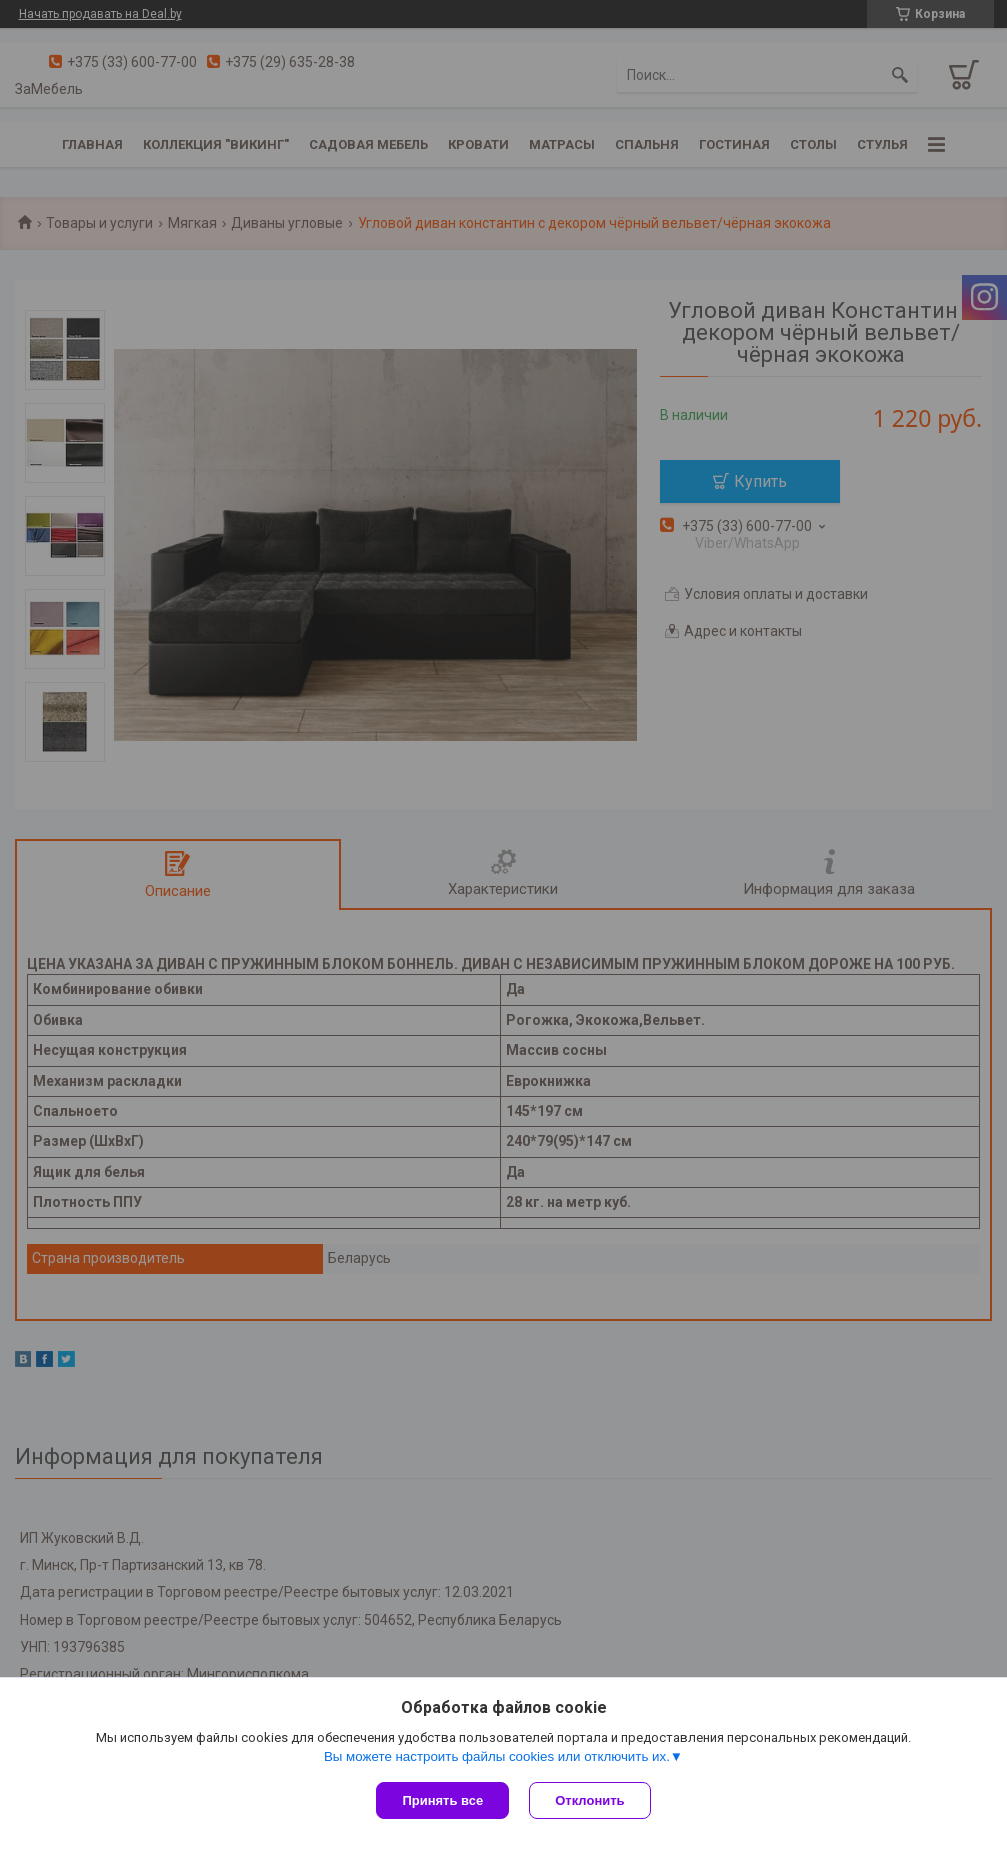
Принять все (442, 1800)
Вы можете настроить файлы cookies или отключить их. (497, 1756)
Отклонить (589, 1800)
